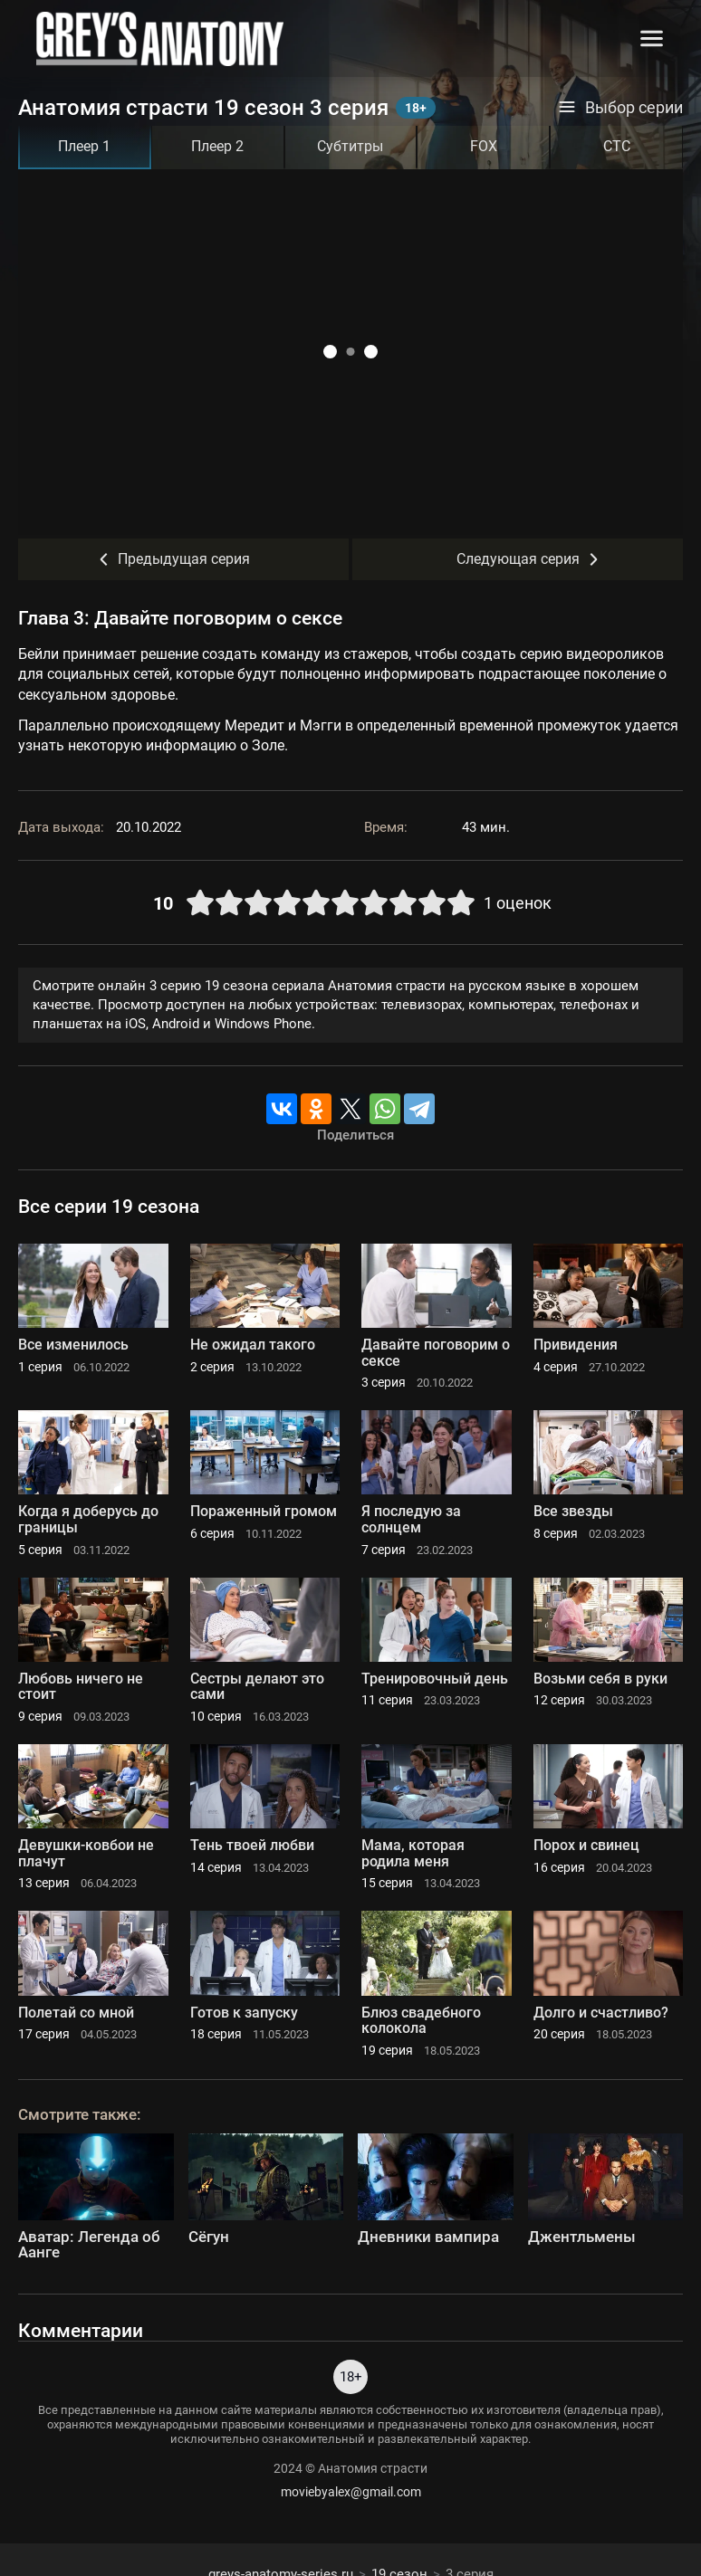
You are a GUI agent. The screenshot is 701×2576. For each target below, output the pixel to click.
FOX (483, 146)
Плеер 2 (217, 146)
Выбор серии (620, 108)
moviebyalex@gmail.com (351, 2491)
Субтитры (350, 146)
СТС (616, 146)
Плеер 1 (84, 146)
